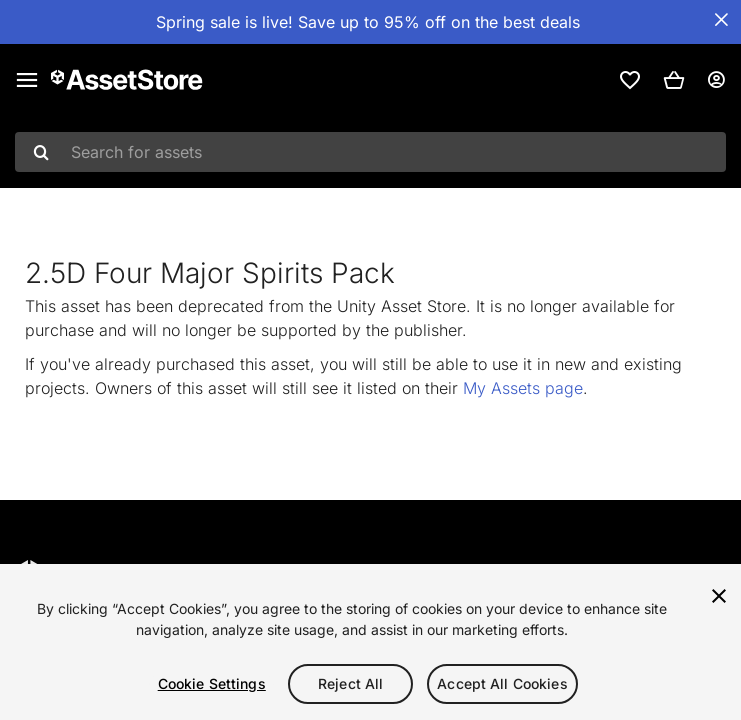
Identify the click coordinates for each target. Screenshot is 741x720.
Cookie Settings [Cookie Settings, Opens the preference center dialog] (212, 683)
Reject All (350, 683)
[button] (674, 80)
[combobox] (370, 152)
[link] (630, 80)
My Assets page (523, 388)
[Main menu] (27, 80)
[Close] (719, 596)
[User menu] (716, 80)
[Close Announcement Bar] (721, 20)
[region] (370, 642)
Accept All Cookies (502, 683)
